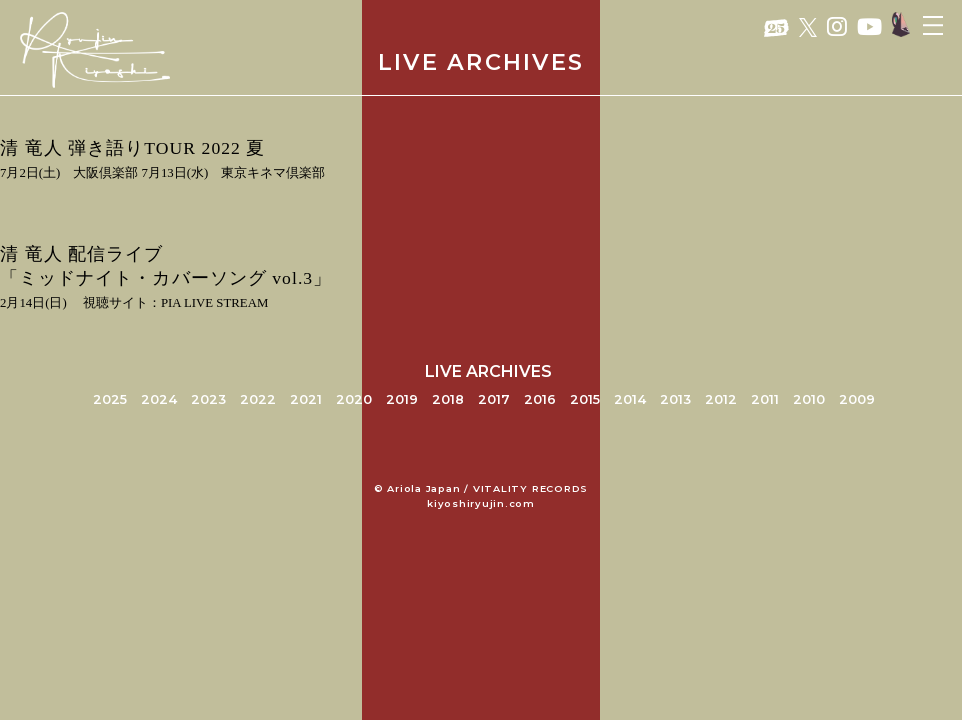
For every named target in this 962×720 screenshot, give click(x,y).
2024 (159, 399)
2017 (494, 399)
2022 (258, 399)
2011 (765, 399)
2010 (809, 399)
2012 (721, 399)
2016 (540, 399)
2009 (857, 399)
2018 (448, 399)
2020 (354, 399)
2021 (306, 399)
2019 (402, 399)
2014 (630, 399)
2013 (675, 399)
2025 (110, 399)
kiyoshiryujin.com (481, 503)
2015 (585, 399)
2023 (208, 399)
